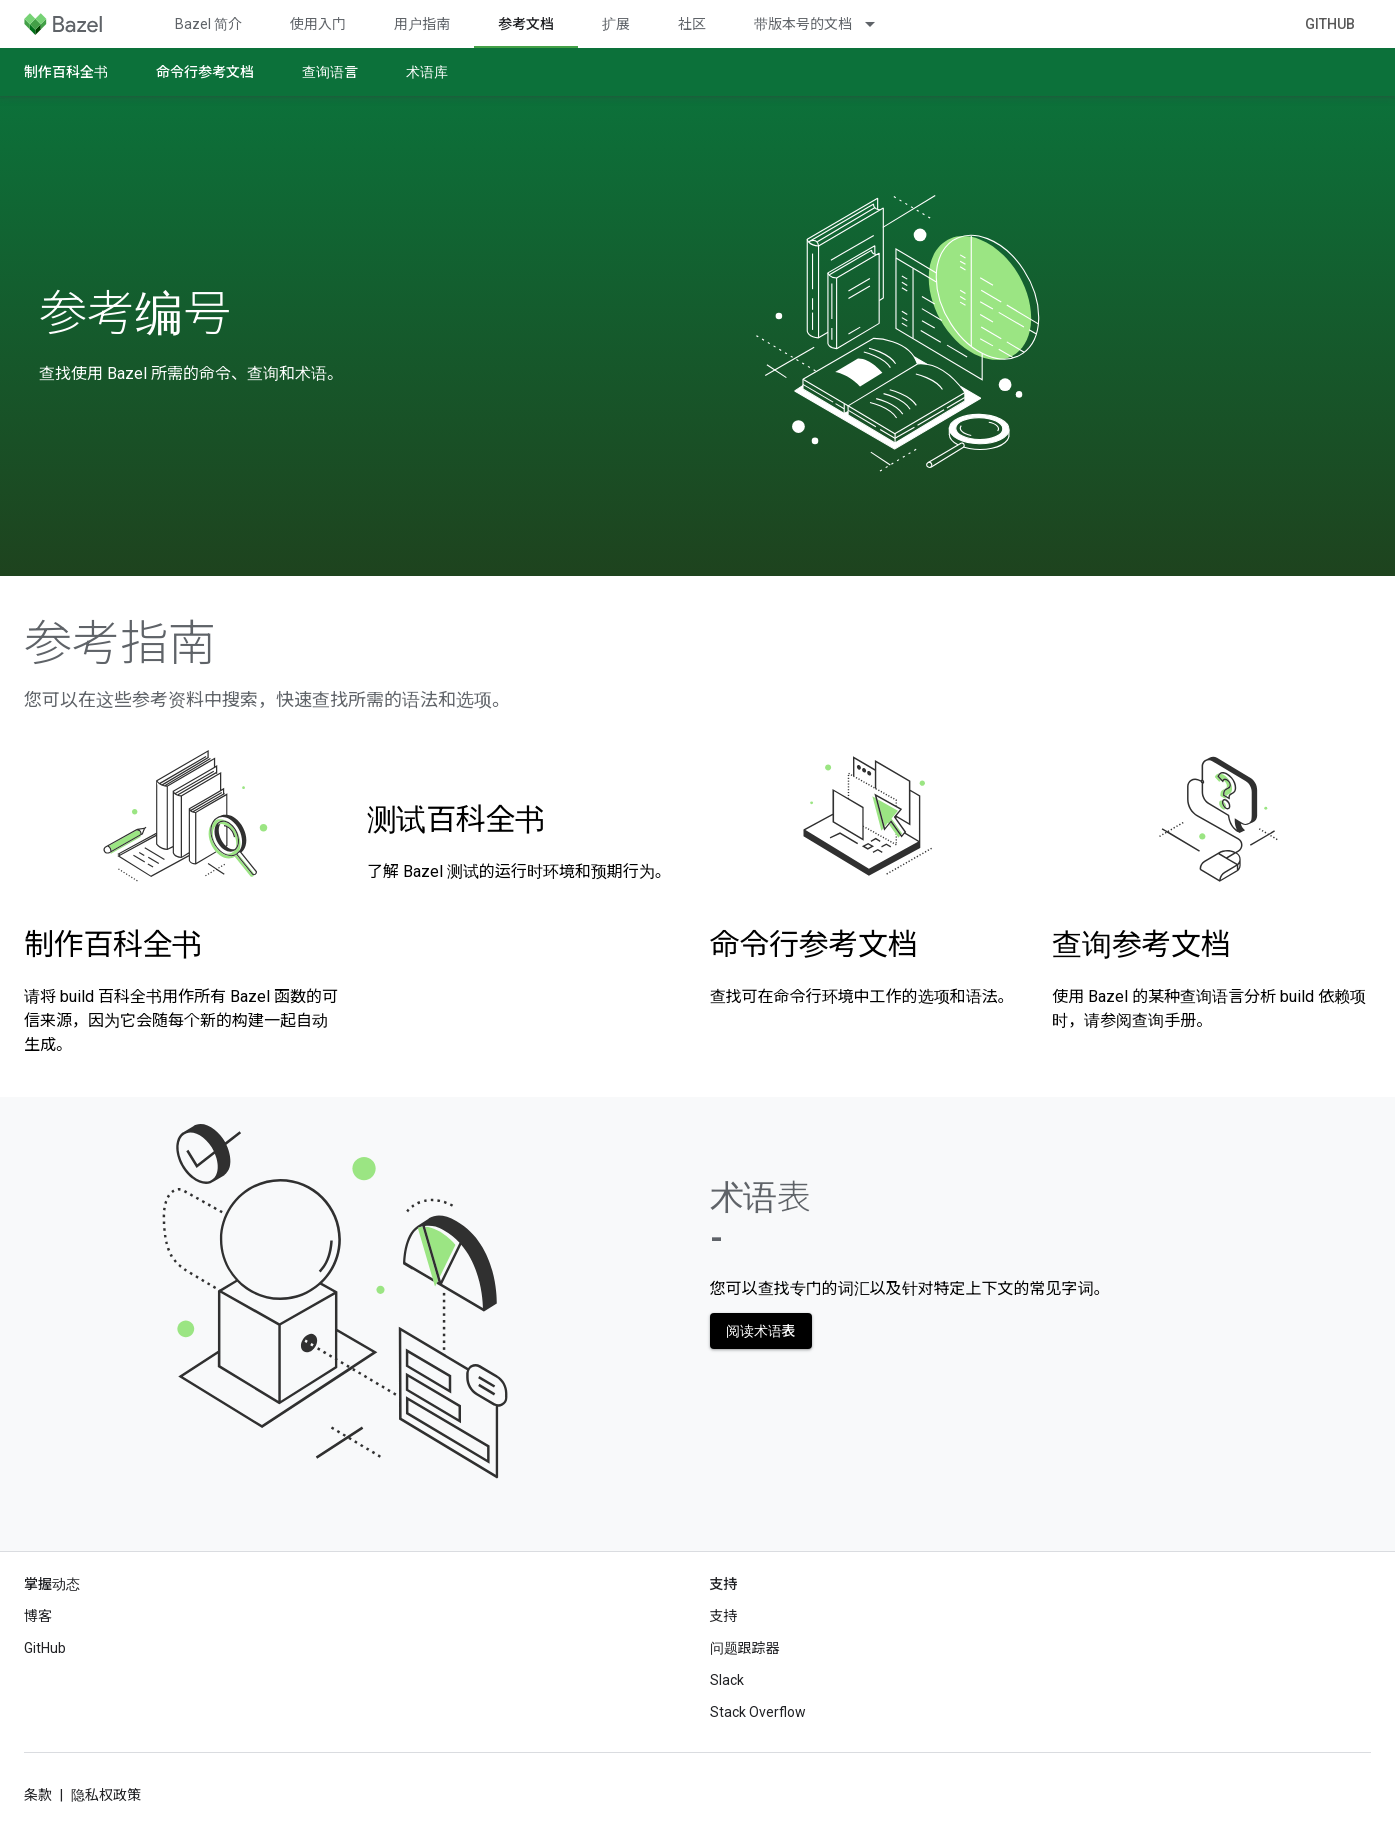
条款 (38, 1795)
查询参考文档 (1141, 944)
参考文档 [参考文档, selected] (526, 24)
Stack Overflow (758, 1712)
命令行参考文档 (205, 72)
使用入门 (318, 24)
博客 (38, 1616)
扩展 (616, 24)
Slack (727, 1680)
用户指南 (422, 24)
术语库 (427, 72)
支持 (724, 1616)
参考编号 (135, 314)
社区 (692, 24)
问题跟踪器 (745, 1648)
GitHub (1330, 24)
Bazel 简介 (208, 24)
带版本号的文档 (803, 24)
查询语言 (330, 72)
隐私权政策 (106, 1795)
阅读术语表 (761, 1331)
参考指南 (120, 644)
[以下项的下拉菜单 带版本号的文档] (879, 24)
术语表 (760, 1217)
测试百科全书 (456, 819)
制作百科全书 (66, 72)
